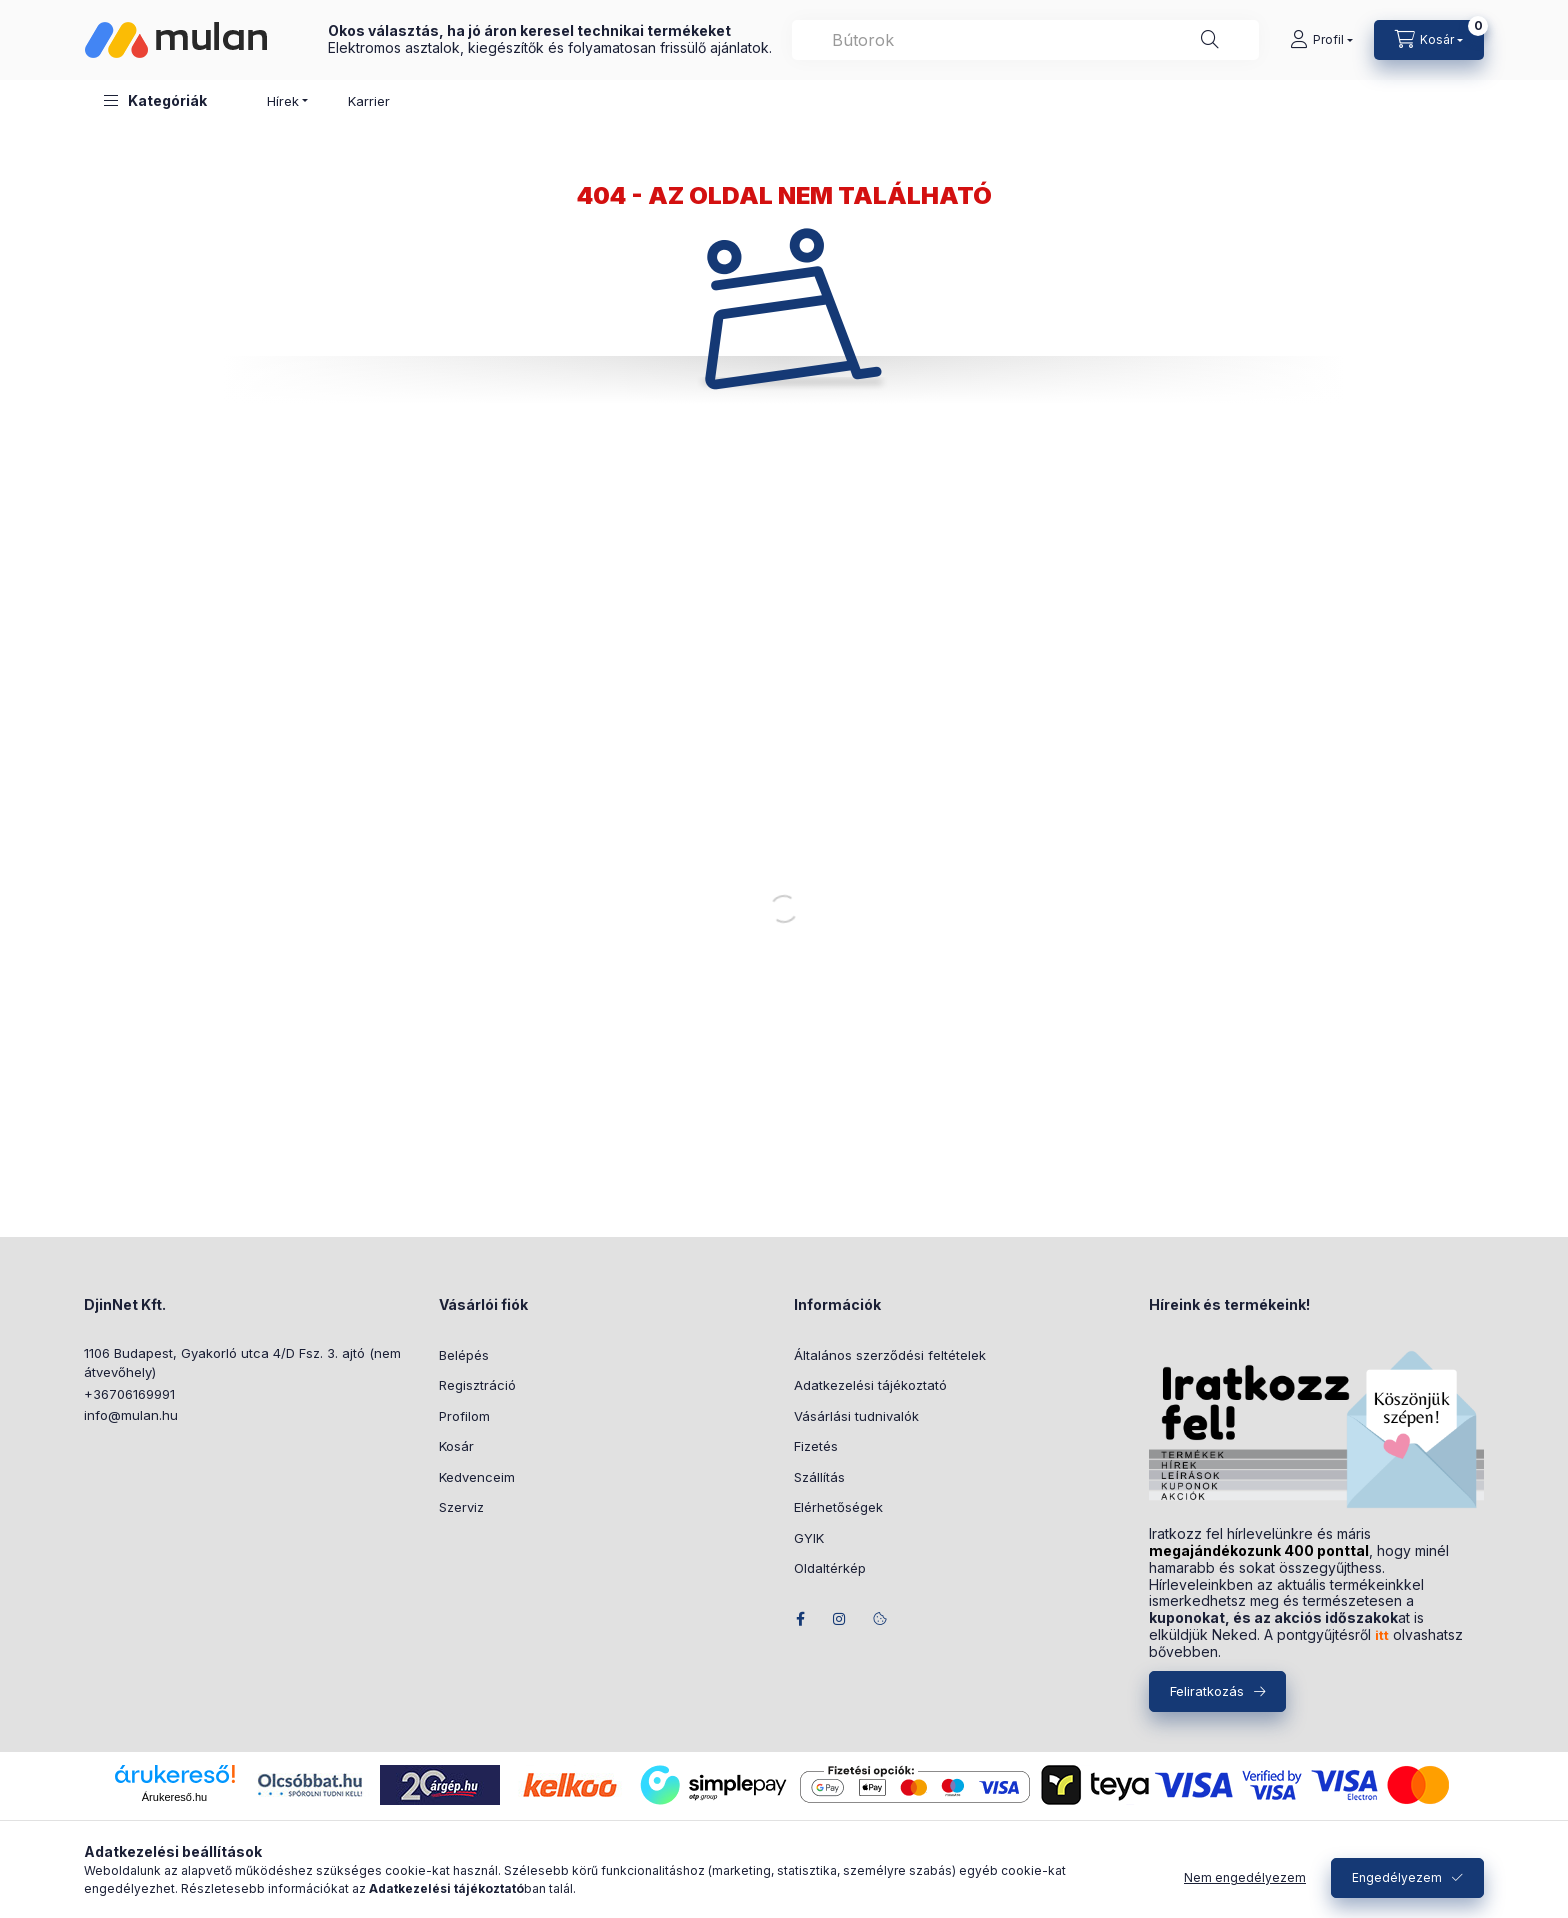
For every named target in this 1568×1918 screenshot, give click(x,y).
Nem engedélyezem (1245, 1877)
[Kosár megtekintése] (1429, 40)
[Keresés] (1210, 40)
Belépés (464, 1355)
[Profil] (1321, 40)
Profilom (464, 1416)
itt (1382, 1635)
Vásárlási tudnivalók (856, 1416)
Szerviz (461, 1507)
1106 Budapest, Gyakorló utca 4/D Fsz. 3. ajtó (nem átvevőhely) (242, 1363)
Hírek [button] (283, 101)
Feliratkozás (1207, 1691)
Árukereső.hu (174, 1797)
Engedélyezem (1397, 1877)
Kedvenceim (477, 1477)
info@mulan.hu (131, 1415)
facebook (800, 1619)
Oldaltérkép (830, 1568)
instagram (840, 1619)
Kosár (456, 1446)
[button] (155, 100)
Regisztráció (477, 1385)
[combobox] (1025, 40)
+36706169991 (129, 1394)
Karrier (369, 101)
